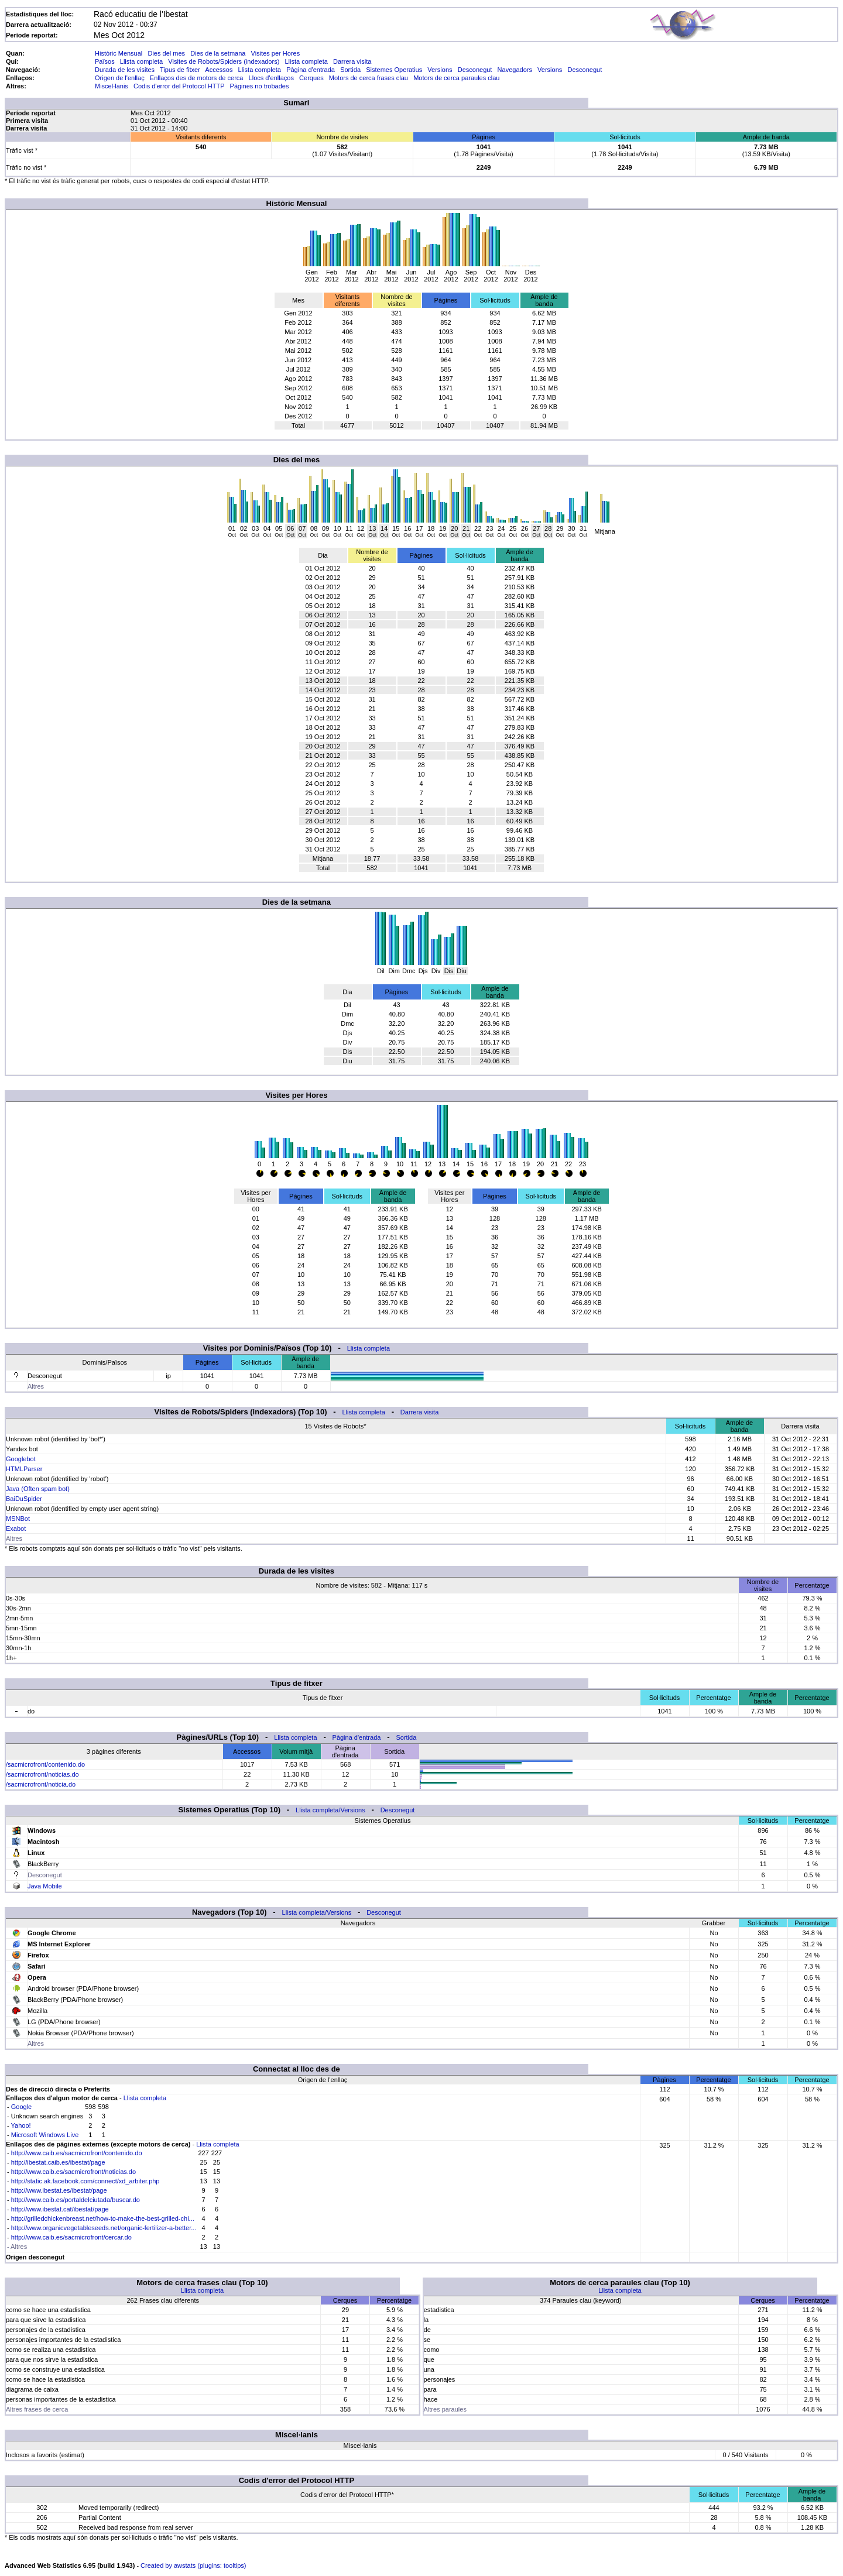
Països (105, 61)
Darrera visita (352, 61)
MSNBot (18, 1518)
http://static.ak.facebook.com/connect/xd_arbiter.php (85, 2181)
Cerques (311, 77)
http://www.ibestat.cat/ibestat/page (60, 2209)
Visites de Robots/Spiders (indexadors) (223, 61)
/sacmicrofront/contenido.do (45, 1764)
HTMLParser (24, 1468)
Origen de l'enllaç (120, 77)
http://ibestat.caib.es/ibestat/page (58, 2162)
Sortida (350, 69)
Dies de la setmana (217, 53)
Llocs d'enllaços (271, 77)
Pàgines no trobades (259, 86)
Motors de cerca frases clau (368, 77)
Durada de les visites (125, 69)
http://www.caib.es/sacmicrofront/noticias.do (73, 2171)
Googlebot (21, 1458)
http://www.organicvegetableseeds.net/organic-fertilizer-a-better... (104, 2227)
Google (21, 2106)
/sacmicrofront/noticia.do (41, 1784)
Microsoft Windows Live (45, 2134)
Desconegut (475, 69)
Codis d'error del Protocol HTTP (178, 86)
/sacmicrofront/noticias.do (42, 1774)
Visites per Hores (275, 53)
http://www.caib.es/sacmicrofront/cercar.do (71, 2237)
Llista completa (141, 61)
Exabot (16, 1528)
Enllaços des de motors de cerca (197, 77)
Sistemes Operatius (394, 69)
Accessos (218, 69)
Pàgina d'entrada (310, 69)
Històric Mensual (118, 53)
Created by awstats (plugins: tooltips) (193, 2565)
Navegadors (515, 69)
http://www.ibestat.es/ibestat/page (59, 2190)
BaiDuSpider (24, 1498)
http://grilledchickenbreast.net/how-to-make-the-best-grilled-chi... (102, 2218)
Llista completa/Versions (330, 1809)
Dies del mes (166, 53)
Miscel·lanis (111, 86)
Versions (439, 69)
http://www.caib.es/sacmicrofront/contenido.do (76, 2152)
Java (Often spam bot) (38, 1488)
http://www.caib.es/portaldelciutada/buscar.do (75, 2199)
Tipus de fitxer (180, 69)
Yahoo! (21, 2125)
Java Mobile (45, 1886)
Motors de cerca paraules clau (456, 77)
